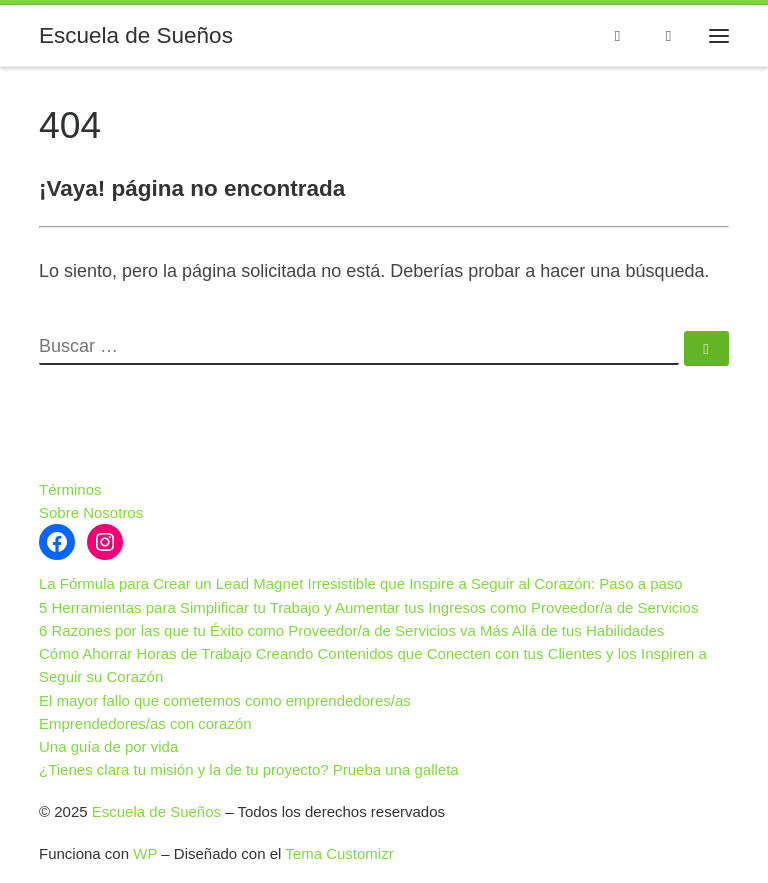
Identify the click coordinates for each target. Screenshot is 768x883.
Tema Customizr (339, 853)
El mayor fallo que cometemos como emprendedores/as (225, 700)
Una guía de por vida (108, 746)
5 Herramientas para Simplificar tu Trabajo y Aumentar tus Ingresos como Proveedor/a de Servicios (368, 607)
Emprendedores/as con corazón (145, 723)
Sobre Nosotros (91, 512)
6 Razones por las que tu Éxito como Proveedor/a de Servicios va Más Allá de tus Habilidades (351, 630)
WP (145, 853)
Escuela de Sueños (156, 811)
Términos (70, 489)
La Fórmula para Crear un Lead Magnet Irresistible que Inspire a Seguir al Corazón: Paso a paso (361, 583)
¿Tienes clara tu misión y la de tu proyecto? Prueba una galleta (249, 769)
